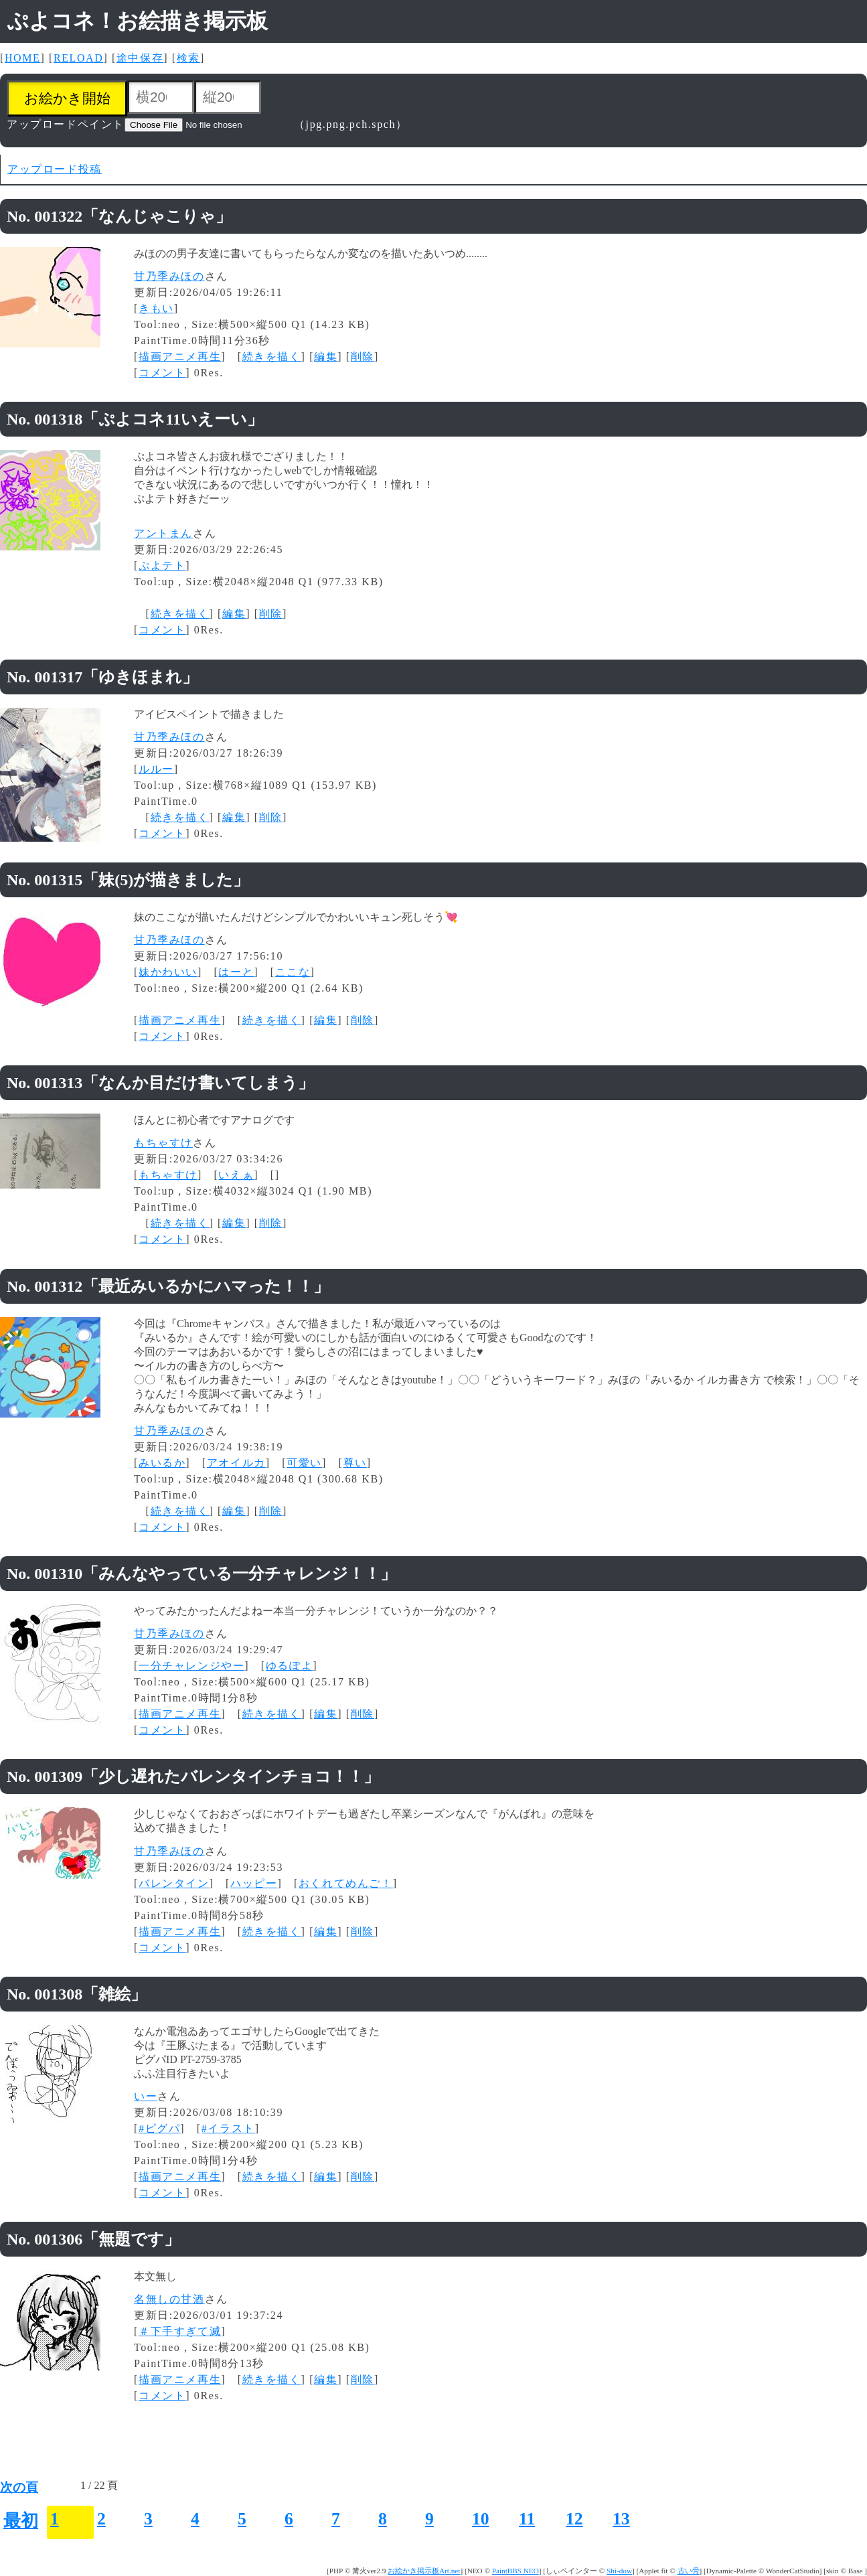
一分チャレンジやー (191, 1665)
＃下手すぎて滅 (180, 2331)
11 (527, 2518)
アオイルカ (236, 1462)
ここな (293, 972)
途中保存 (139, 58)
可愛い (304, 1462)
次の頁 (19, 2487)
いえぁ (236, 1175)
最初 (20, 2520)
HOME (23, 58)
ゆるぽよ (289, 1665)
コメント (162, 372)
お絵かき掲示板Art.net (424, 2571)
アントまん (163, 533)
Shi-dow (619, 2571)
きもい (156, 308)
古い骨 (689, 2571)
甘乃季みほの (169, 276)
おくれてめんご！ (346, 1883)
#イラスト (228, 2128)
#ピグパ (159, 2128)
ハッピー (253, 1883)
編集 (325, 356)
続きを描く (271, 356)
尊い (355, 1462)
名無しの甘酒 (169, 2299)
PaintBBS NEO (515, 2571)
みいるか (162, 1462)
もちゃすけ (163, 1142)
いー (145, 2096)
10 (480, 2518)
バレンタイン (174, 1883)
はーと (236, 972)
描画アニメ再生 (180, 356)
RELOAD (78, 58)
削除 (362, 356)
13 (621, 2518)
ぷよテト (162, 565)
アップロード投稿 (54, 169)
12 (574, 2518)
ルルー (156, 769)
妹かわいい (168, 972)
